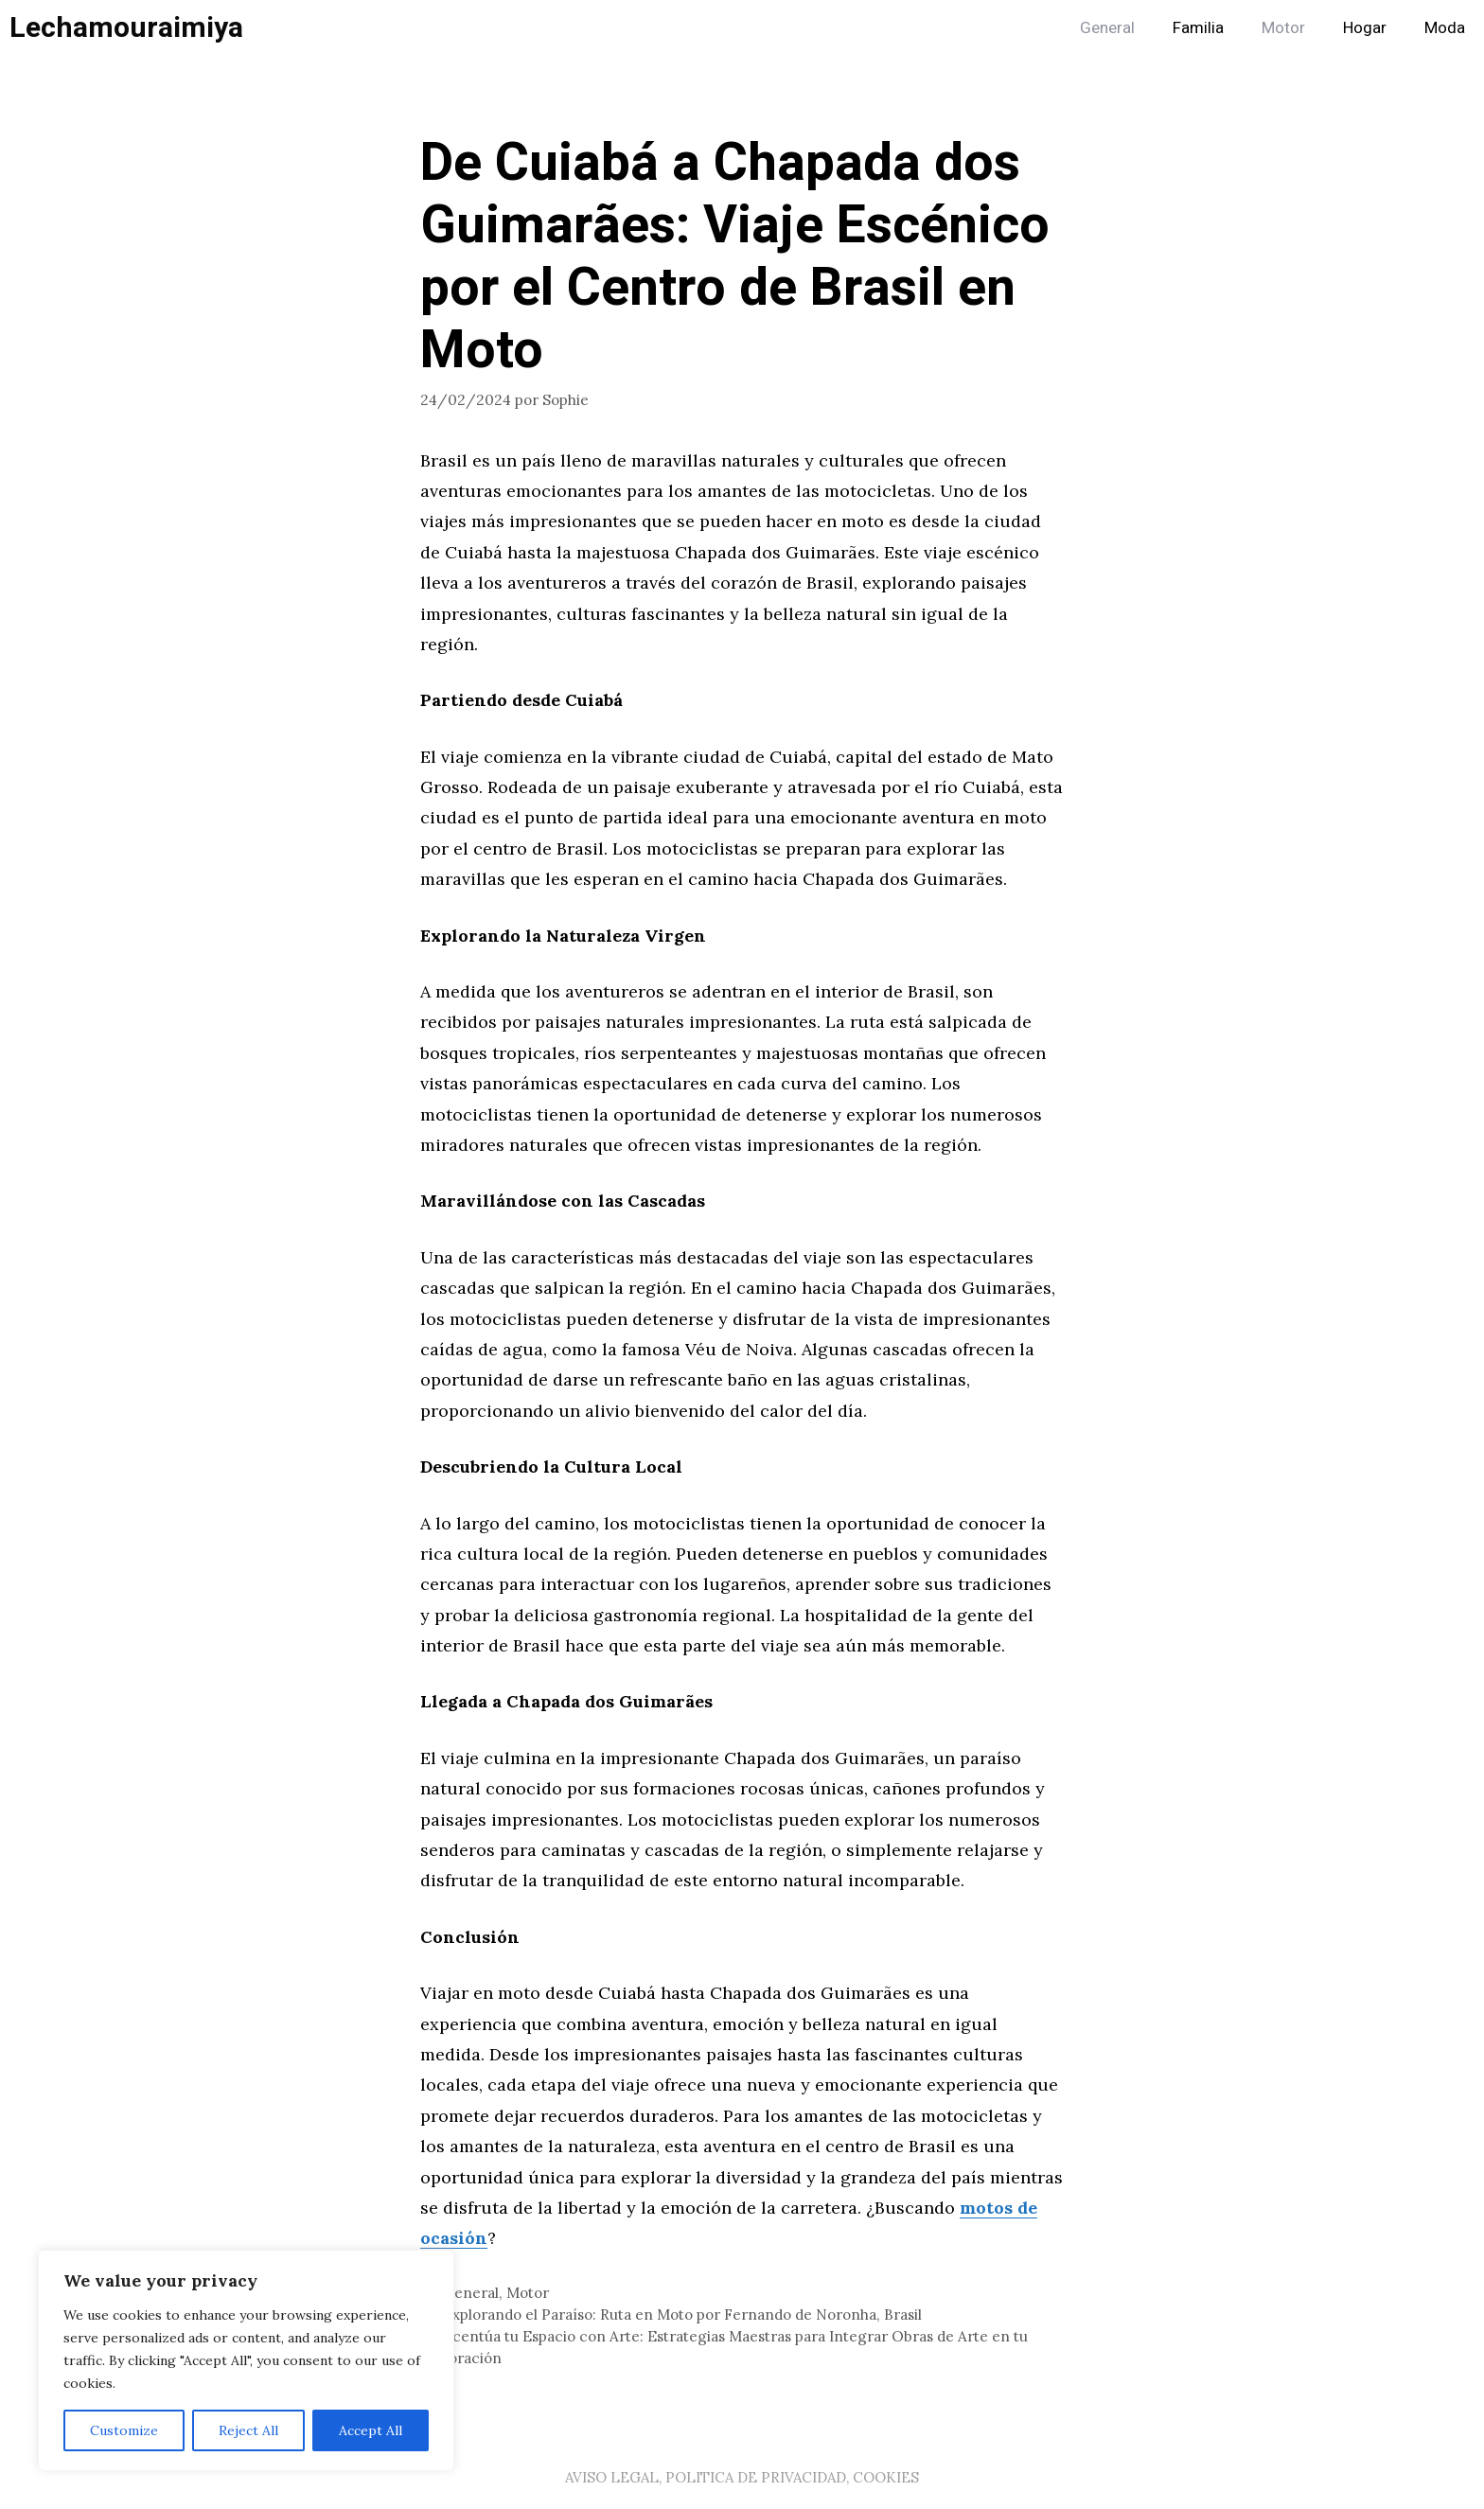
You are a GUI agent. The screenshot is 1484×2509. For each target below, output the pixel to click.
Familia (1198, 28)
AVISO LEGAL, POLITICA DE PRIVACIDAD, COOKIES (742, 2477)
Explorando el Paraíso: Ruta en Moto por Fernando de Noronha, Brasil (682, 2314)
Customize (124, 2430)
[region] (246, 2360)
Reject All (248, 2430)
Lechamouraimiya (126, 28)
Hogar (1365, 28)
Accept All (370, 2430)
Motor (1283, 28)
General (1107, 28)
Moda (1444, 28)
